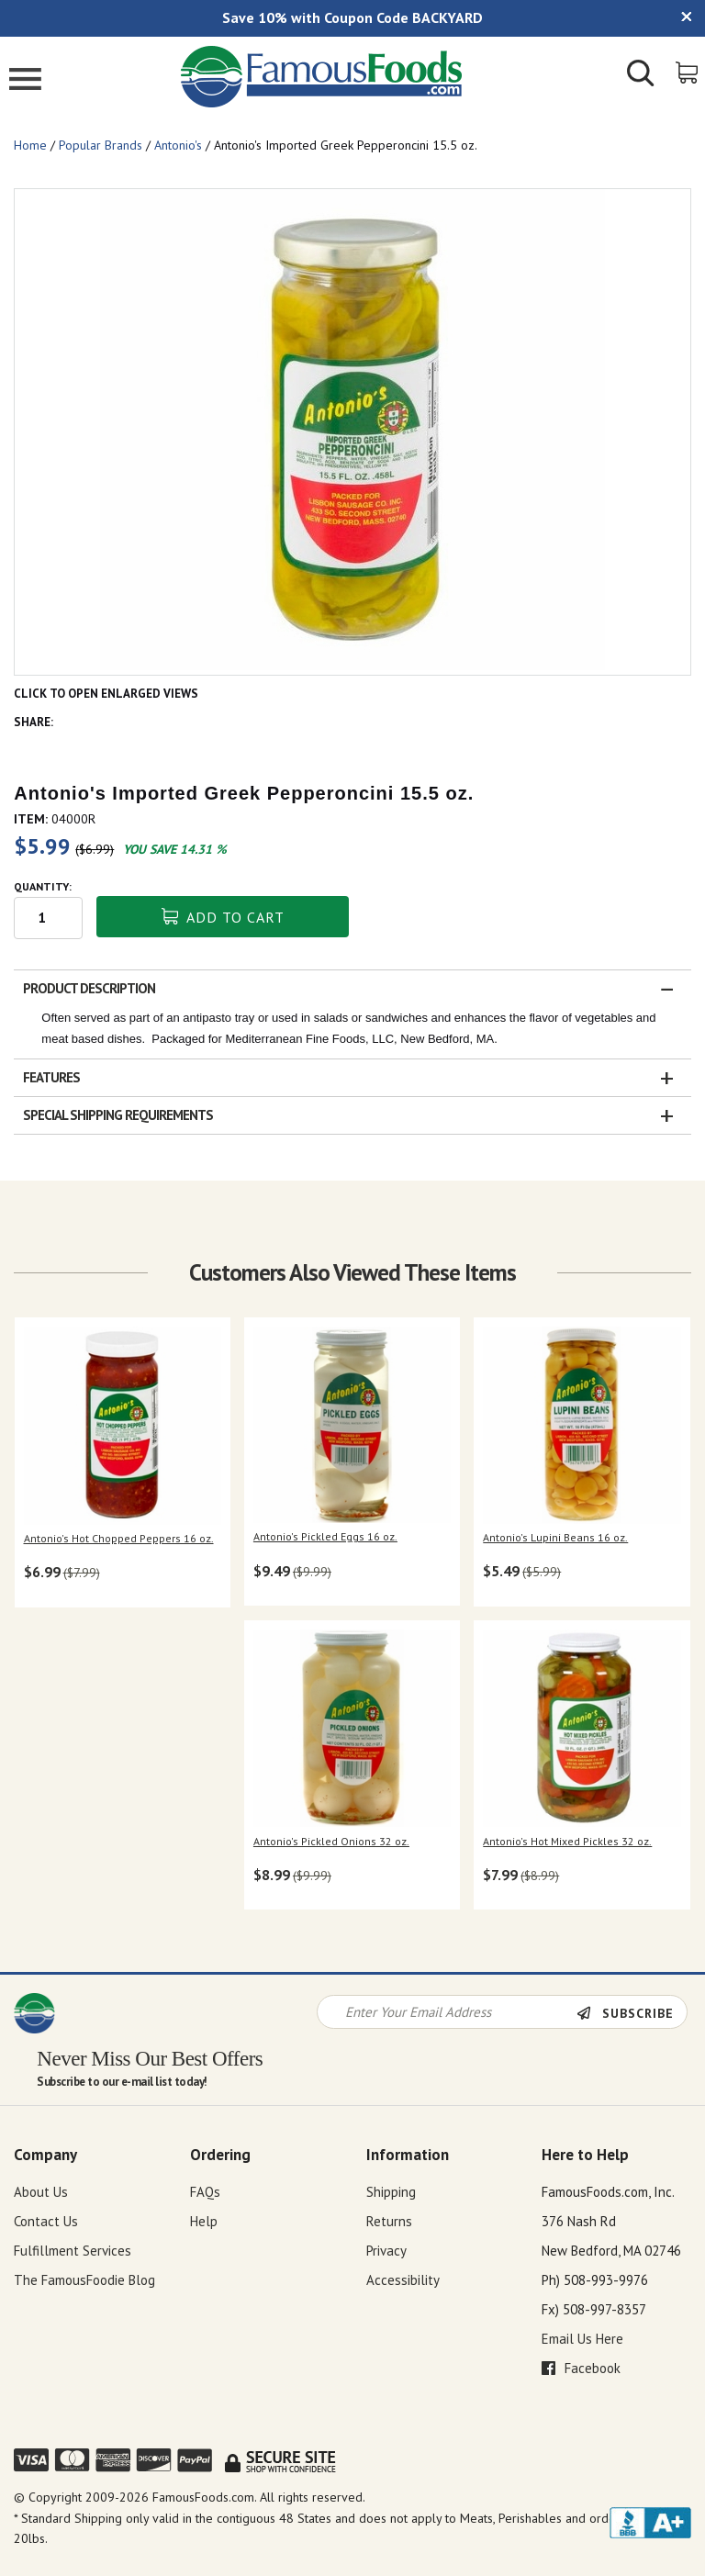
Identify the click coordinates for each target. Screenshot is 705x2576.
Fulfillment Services (72, 2250)
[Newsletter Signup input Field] (447, 2012)
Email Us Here (582, 2338)
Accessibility (403, 2280)
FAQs (205, 2192)
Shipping (391, 2192)
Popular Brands (100, 145)
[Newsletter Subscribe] (631, 2013)
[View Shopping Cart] (688, 71)
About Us (41, 2192)
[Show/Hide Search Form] (641, 75)
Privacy (386, 2250)
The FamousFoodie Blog (84, 2280)
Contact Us (46, 2221)
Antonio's (178, 145)
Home (30, 145)
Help (204, 2221)
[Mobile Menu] (25, 81)
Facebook (581, 2368)
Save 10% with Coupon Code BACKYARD (352, 17)
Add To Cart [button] (223, 917)
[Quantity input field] (48, 918)
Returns (389, 2221)
